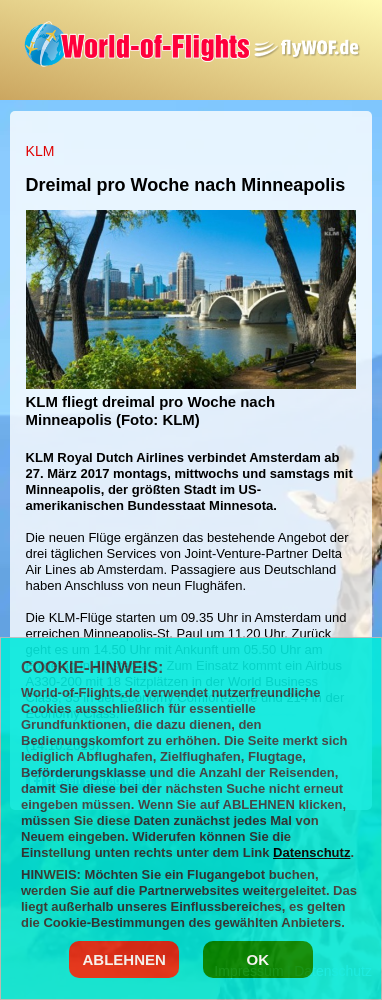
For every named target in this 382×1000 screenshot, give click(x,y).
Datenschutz (311, 852)
